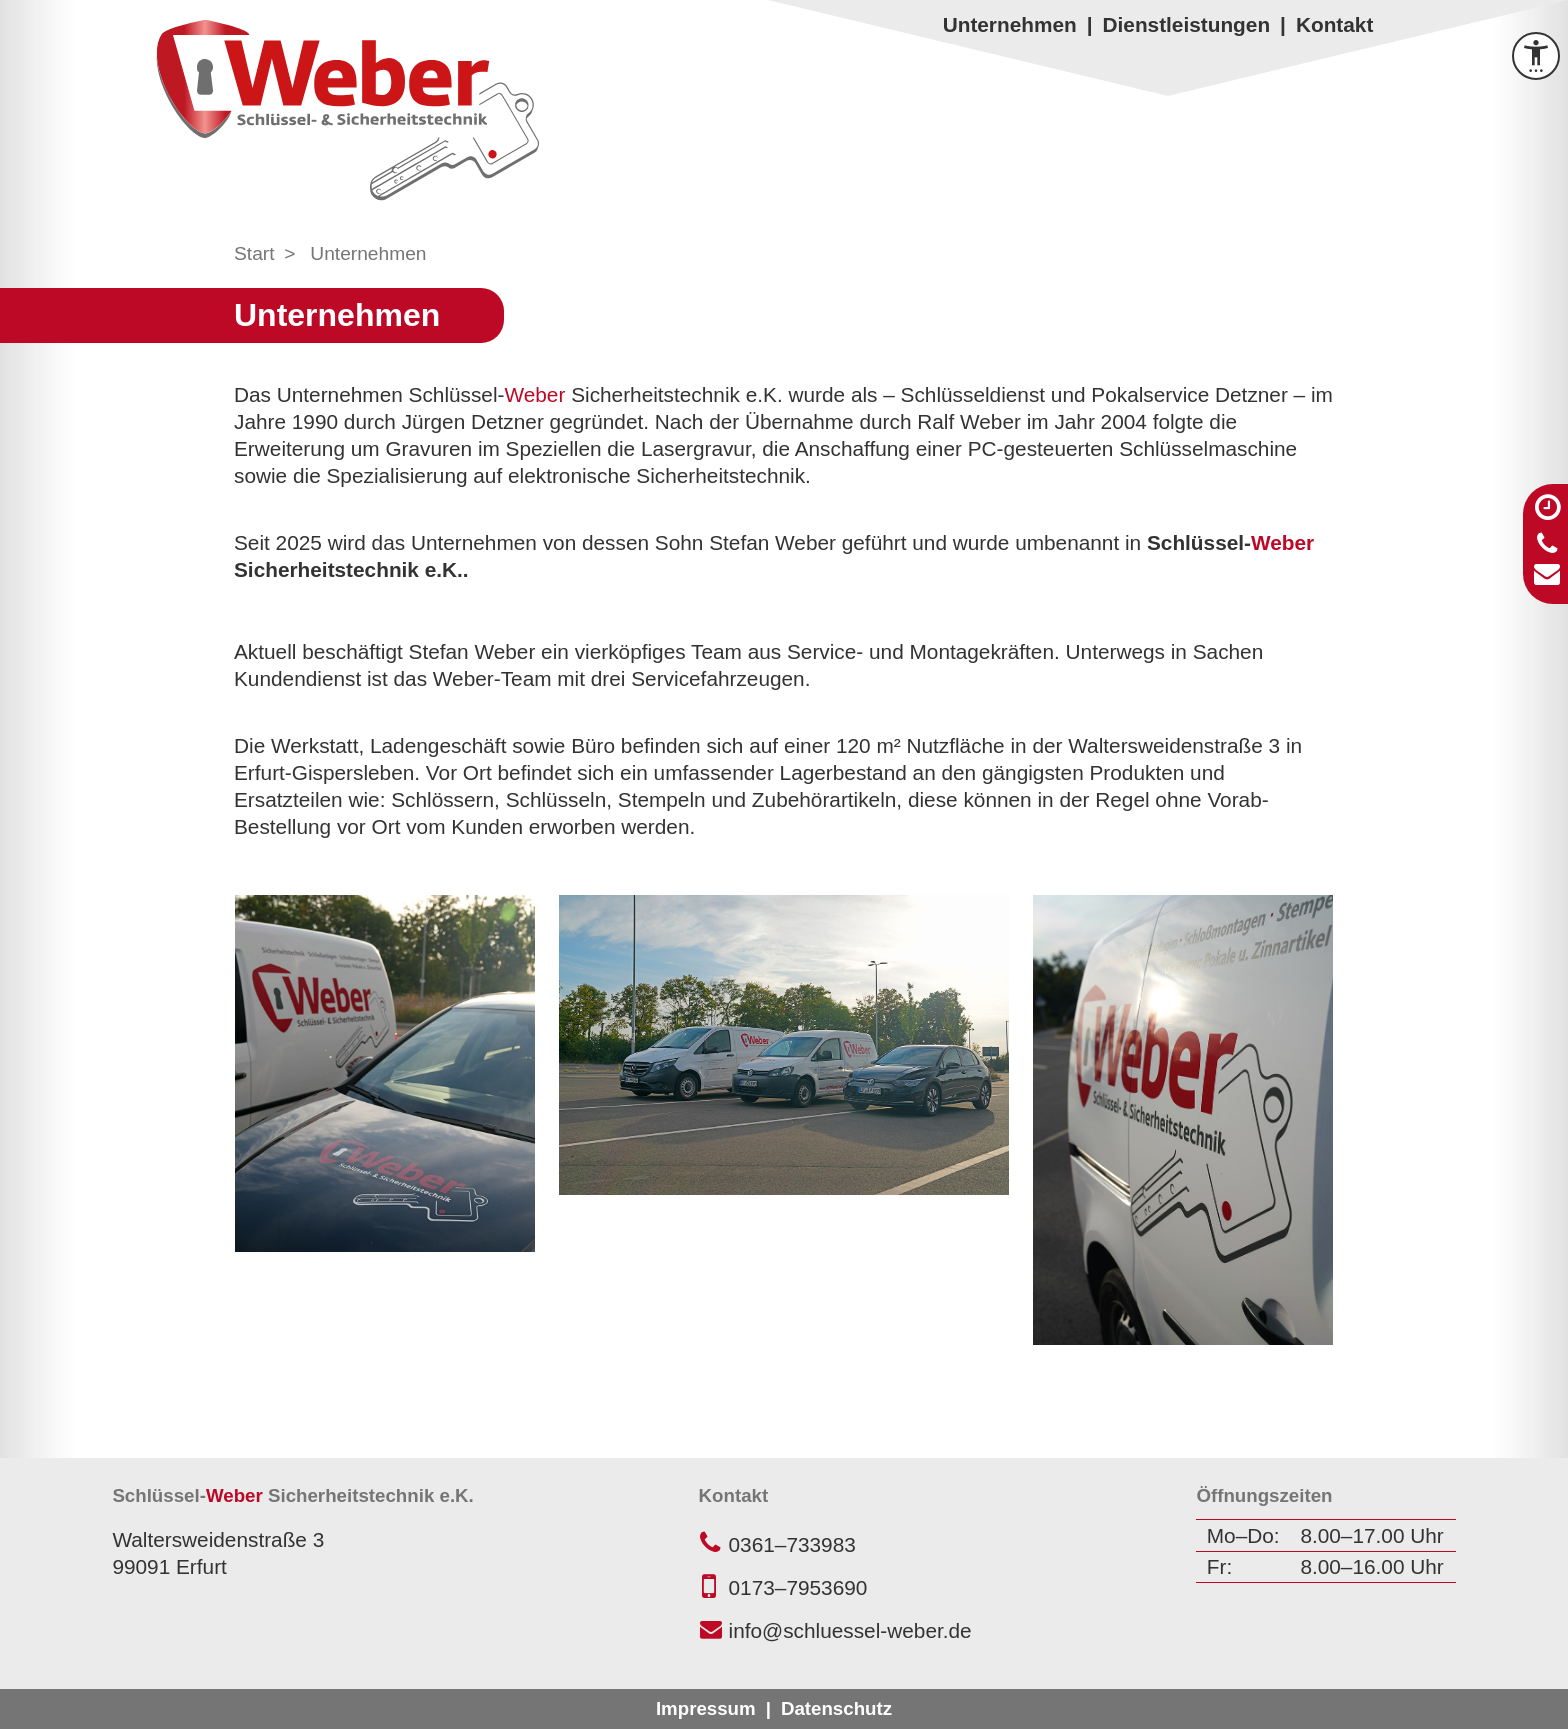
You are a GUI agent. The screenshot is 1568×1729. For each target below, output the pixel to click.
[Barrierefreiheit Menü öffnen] (1536, 56)
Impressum (706, 1708)
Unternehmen (1010, 24)
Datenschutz (836, 1708)
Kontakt (1334, 24)
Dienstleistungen (1187, 24)
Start (254, 253)
